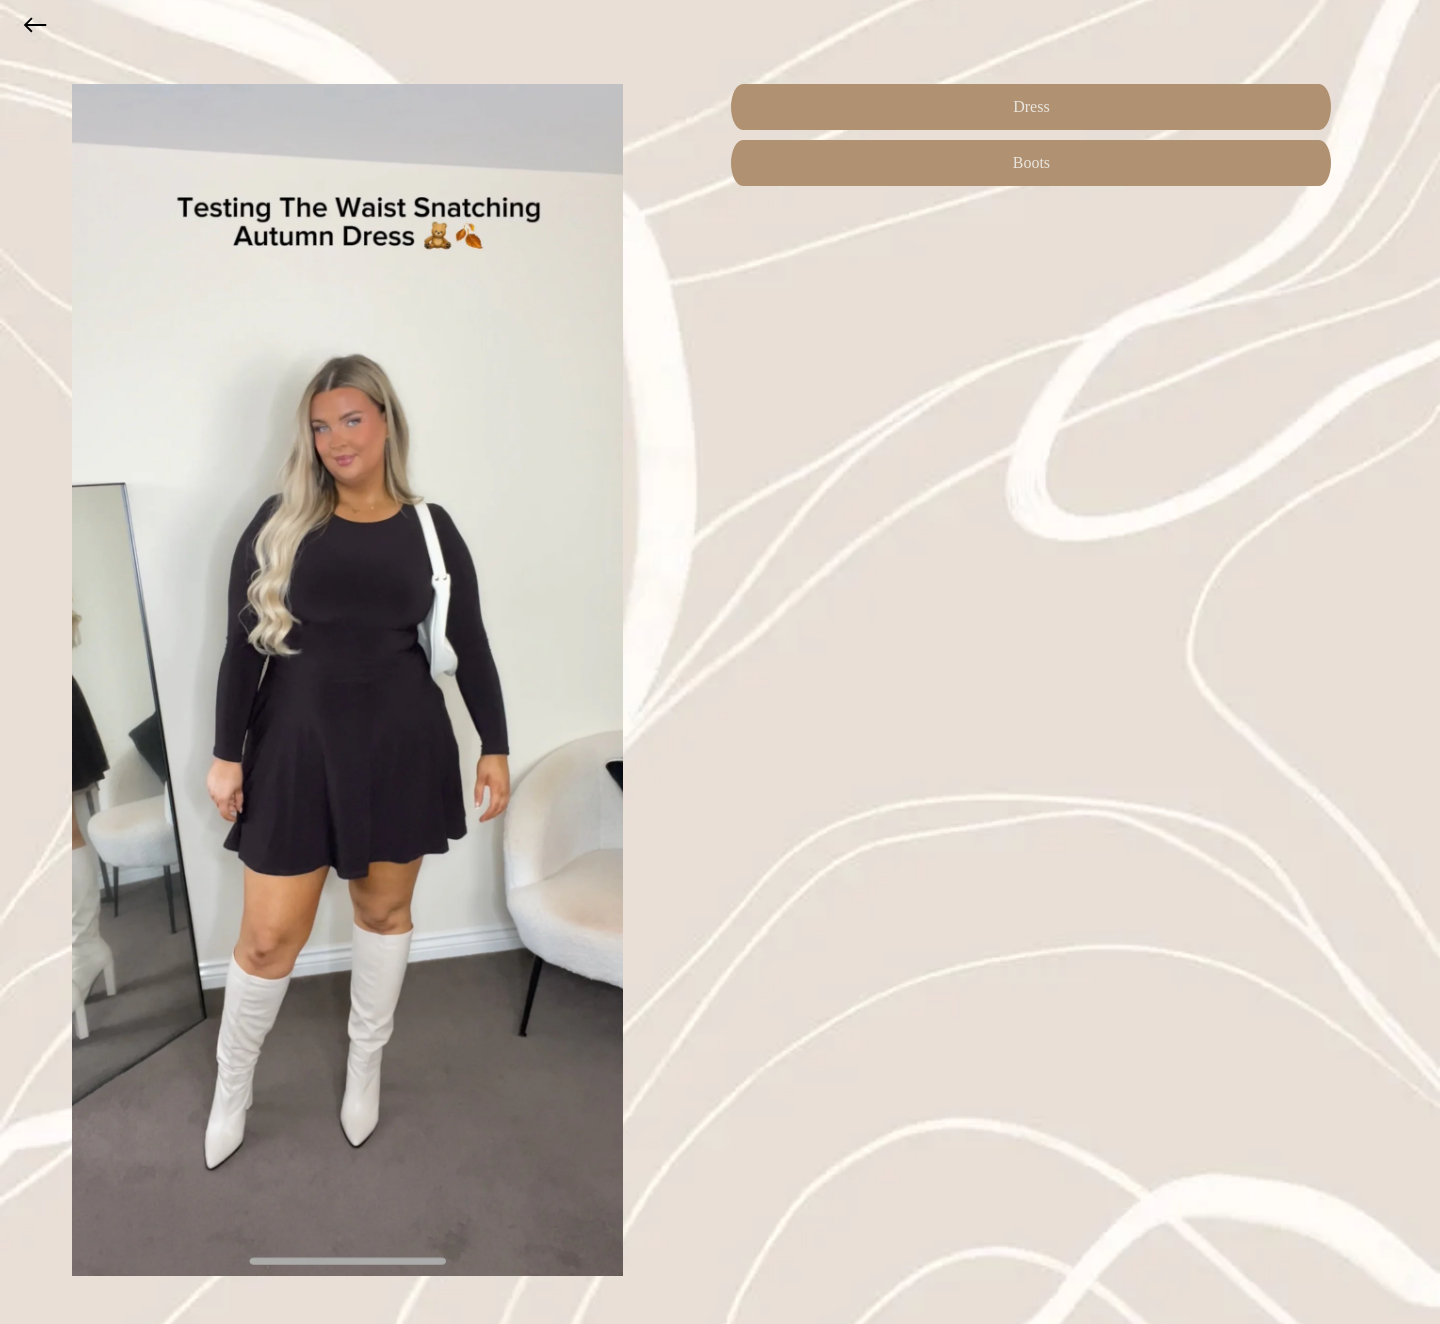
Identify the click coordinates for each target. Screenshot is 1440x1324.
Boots (1031, 162)
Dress (1031, 106)
